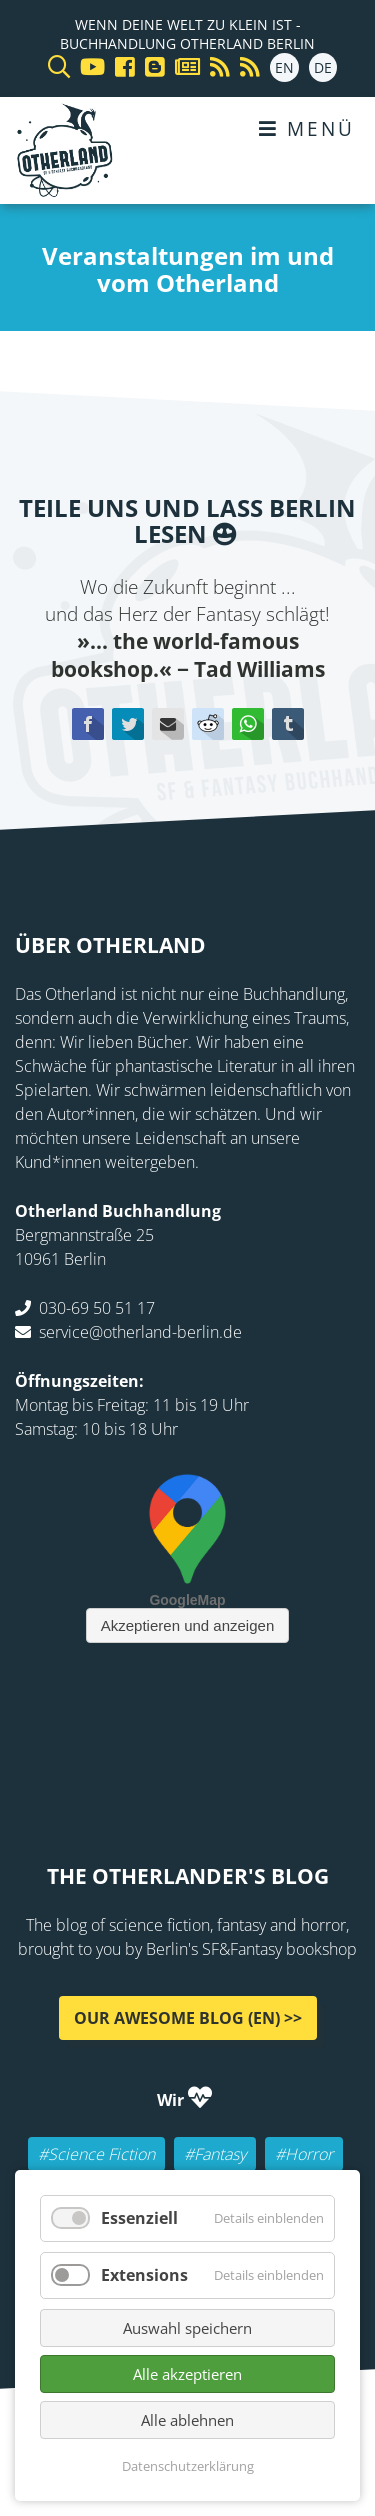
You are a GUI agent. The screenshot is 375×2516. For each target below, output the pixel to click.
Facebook (88, 724)
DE (323, 67)
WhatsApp (248, 724)
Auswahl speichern (187, 2328)
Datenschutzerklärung (188, 2466)
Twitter (128, 724)
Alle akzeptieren (187, 2374)
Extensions (144, 2275)
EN (284, 67)
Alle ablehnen (187, 2420)
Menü (307, 128)
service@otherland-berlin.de (140, 1332)
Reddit (208, 724)
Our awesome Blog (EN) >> (188, 2018)
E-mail (168, 724)
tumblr (288, 724)
